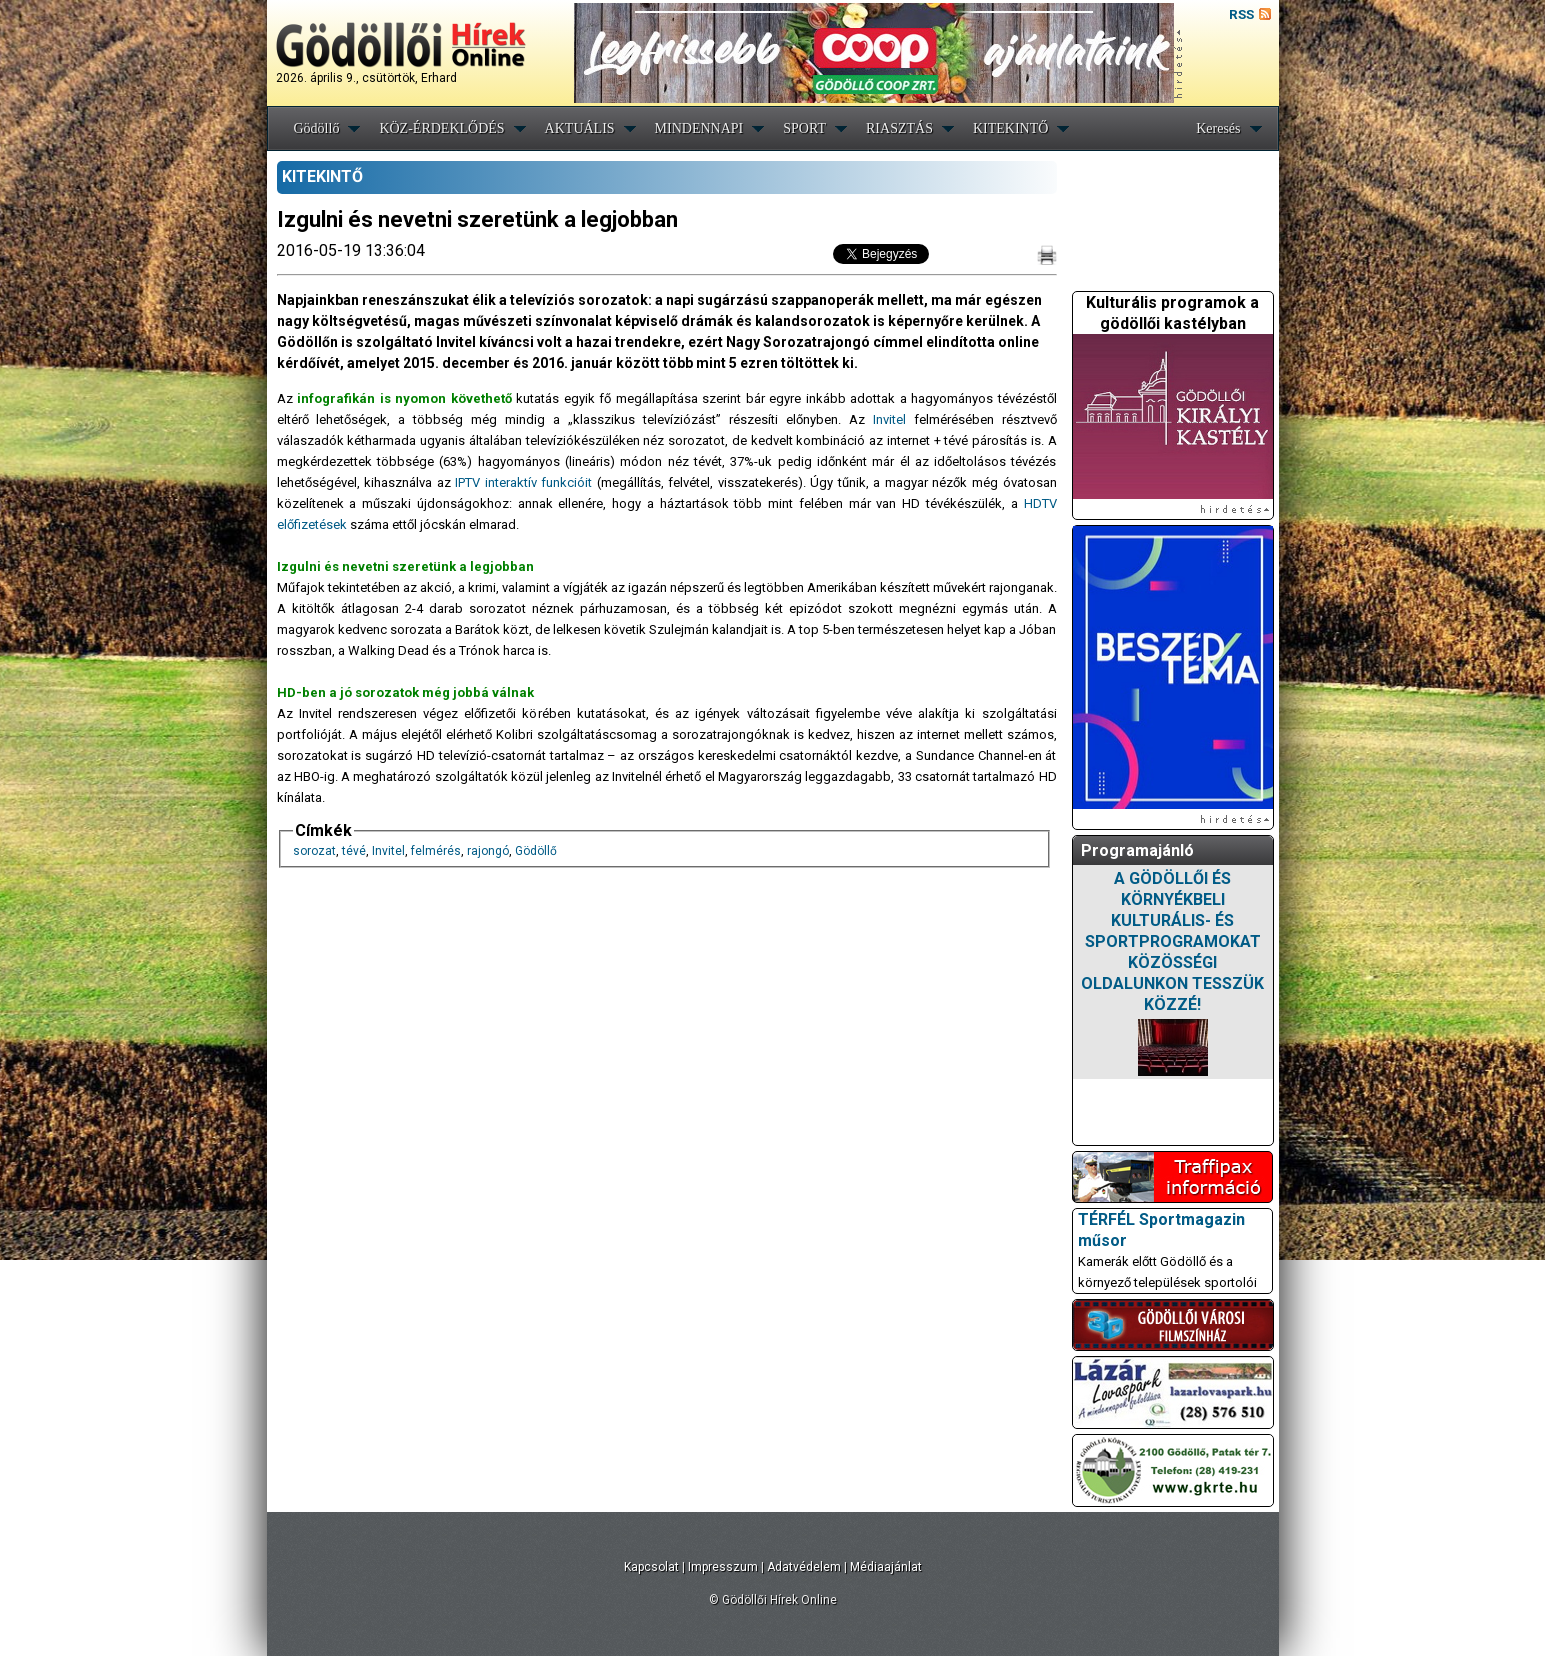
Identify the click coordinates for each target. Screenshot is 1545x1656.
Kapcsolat (651, 1567)
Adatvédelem (804, 1567)
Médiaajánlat (886, 1567)
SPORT (804, 128)
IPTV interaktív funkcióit (523, 482)
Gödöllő (317, 128)
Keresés (1218, 128)
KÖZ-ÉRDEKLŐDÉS (441, 128)
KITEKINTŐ (1010, 128)
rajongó (488, 851)
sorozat (314, 851)
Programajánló (1137, 850)
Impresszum (723, 1567)
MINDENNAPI (699, 128)
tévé (354, 851)
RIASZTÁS (899, 128)
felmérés (436, 851)
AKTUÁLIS (580, 128)
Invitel (889, 419)
